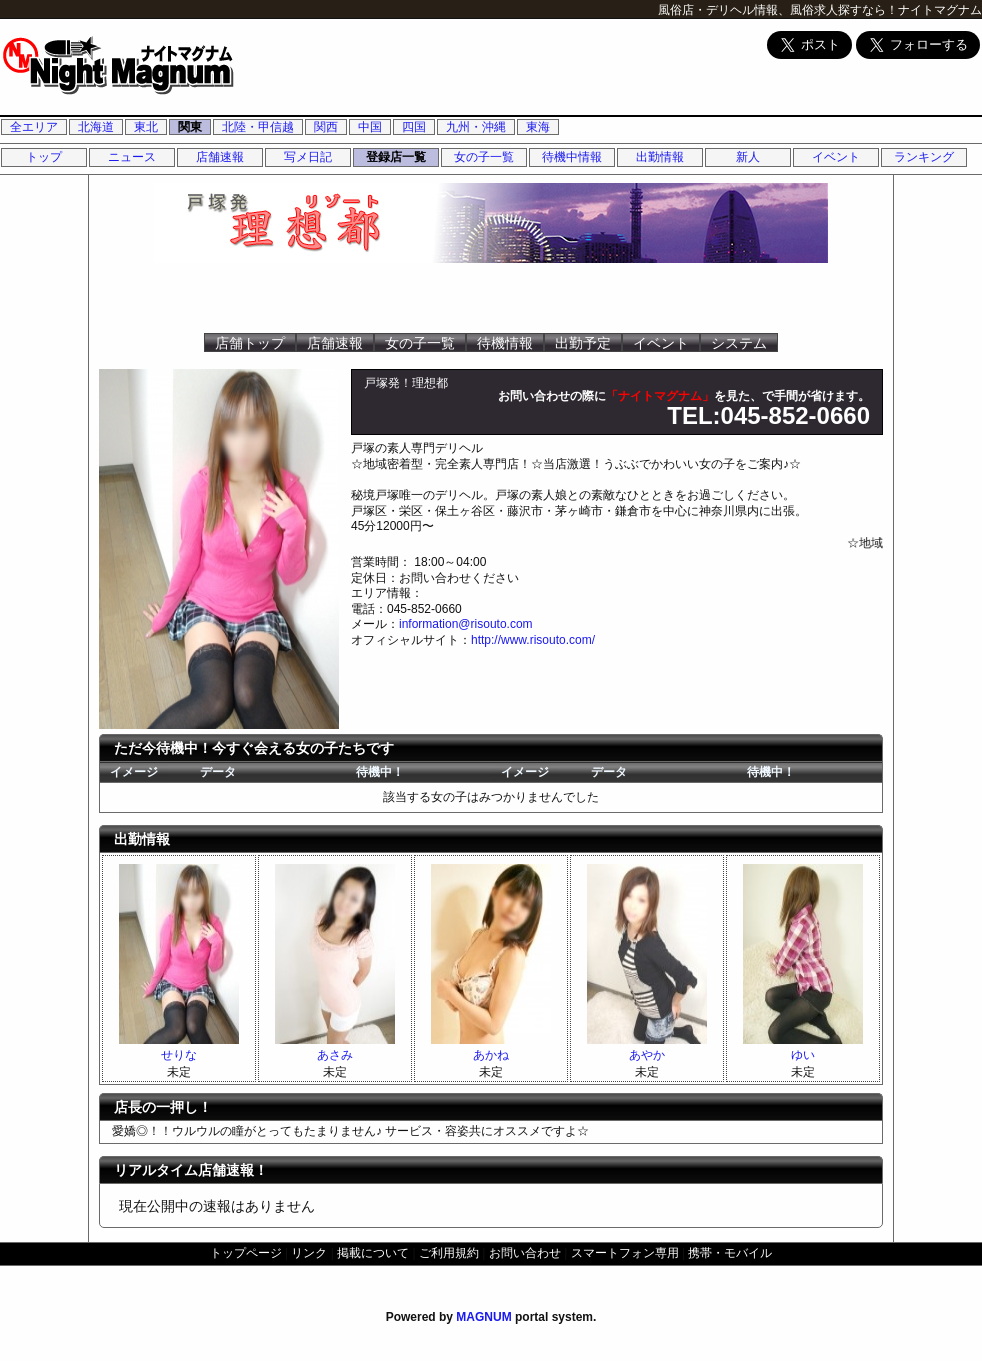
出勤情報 (660, 157)
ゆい (803, 1055)
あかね (491, 1055)
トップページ (246, 1253)
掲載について (373, 1253)
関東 (190, 127)
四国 (414, 127)
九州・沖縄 (476, 127)
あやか (647, 1055)
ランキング (924, 157)
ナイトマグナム (940, 10)
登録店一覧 (396, 157)
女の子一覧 (484, 157)
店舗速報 (220, 157)
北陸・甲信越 (258, 127)
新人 (748, 157)
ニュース (132, 157)
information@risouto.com (466, 624)
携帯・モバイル (730, 1253)
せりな (179, 1055)
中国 (370, 127)
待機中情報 (572, 157)
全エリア (34, 127)
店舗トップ (250, 343)
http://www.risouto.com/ (533, 640)
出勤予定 (583, 343)
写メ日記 (308, 157)
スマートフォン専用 (625, 1253)
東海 (538, 127)
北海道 (96, 127)
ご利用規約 (449, 1253)
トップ (44, 157)
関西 (326, 127)
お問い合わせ (525, 1253)
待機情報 (505, 343)
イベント (836, 157)
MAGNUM (483, 1317)
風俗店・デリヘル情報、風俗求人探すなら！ (778, 10)
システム (739, 343)
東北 (146, 127)
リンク (309, 1253)
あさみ (335, 1055)
